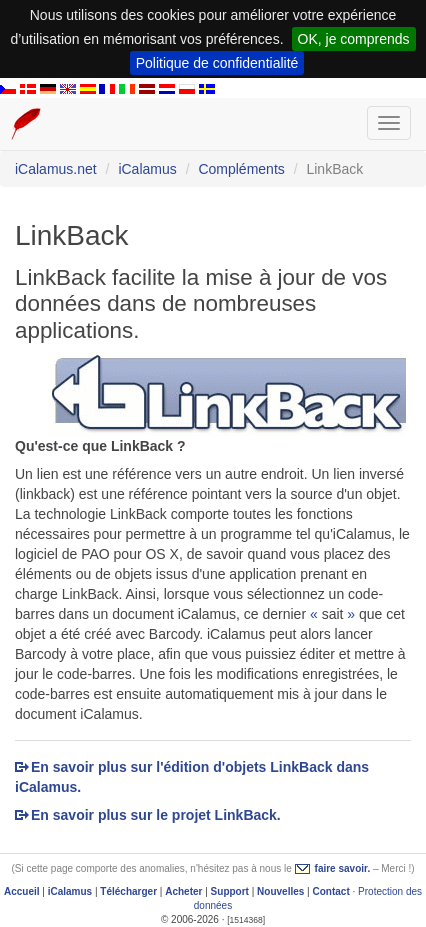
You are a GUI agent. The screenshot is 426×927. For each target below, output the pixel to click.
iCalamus (147, 169)
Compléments (241, 169)
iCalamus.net (56, 169)
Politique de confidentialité (217, 63)
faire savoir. (343, 868)
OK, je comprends (354, 39)
